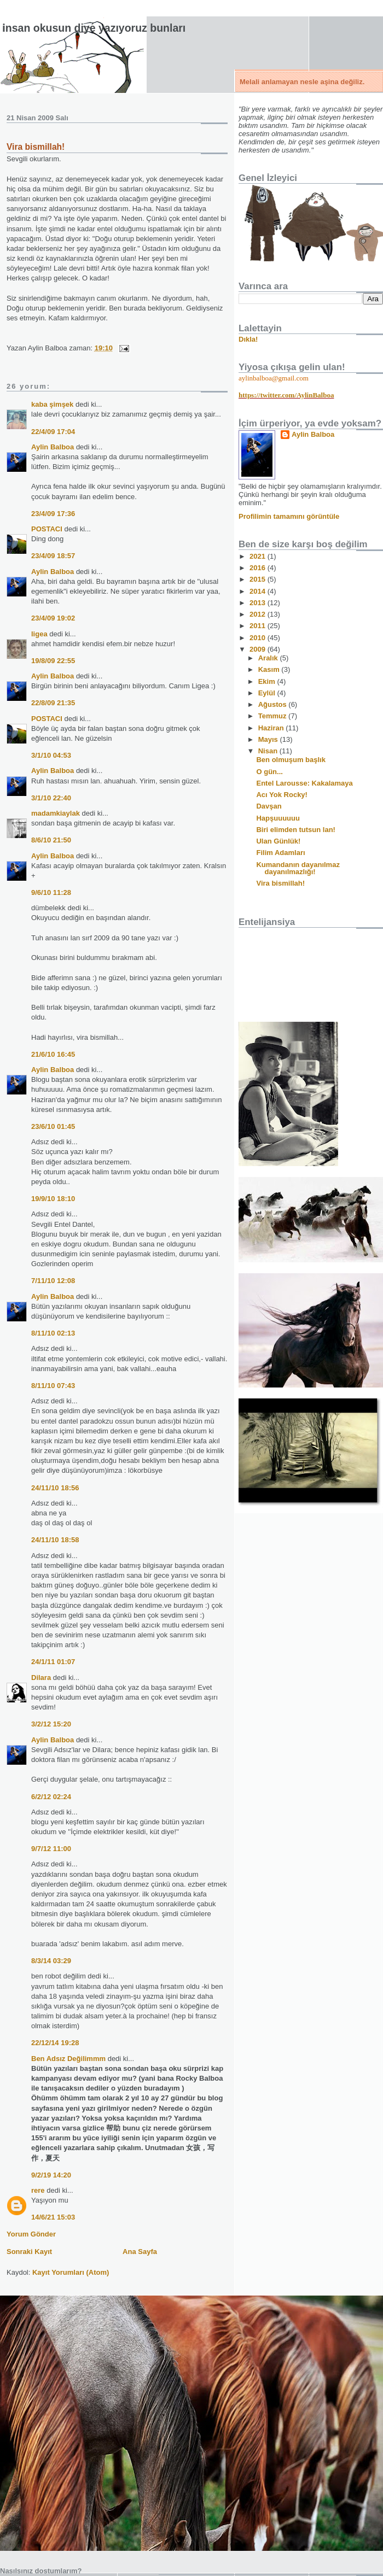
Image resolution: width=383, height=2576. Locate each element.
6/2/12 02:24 (51, 1797)
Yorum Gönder (31, 2234)
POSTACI (46, 529)
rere (38, 2190)
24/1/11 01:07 (53, 1662)
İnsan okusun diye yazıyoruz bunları (93, 28)
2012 (258, 614)
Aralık (269, 658)
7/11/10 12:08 (53, 1281)
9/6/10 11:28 (51, 892)
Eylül (267, 693)
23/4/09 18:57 (53, 556)
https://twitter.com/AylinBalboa (286, 395)
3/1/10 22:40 (51, 798)
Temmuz (273, 716)
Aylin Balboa (52, 447)
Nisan (269, 751)
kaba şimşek (52, 404)
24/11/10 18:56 (55, 1488)
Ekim (267, 681)
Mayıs (269, 739)
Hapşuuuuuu (277, 818)
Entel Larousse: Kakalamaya (304, 783)
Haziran (272, 728)
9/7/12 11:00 (51, 1849)
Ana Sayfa (140, 2251)
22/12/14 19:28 (55, 2043)
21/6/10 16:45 (53, 1054)
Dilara (41, 1677)
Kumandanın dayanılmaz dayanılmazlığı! (297, 868)
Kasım (270, 669)
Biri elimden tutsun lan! (295, 830)
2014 (258, 591)
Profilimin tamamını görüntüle (289, 516)
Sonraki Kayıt (29, 2251)
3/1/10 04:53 (51, 755)
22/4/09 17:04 (53, 432)
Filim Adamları (280, 852)
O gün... (269, 772)
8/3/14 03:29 (51, 1961)
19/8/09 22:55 (53, 661)
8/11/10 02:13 (53, 1333)
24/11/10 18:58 (55, 1540)
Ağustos (273, 704)
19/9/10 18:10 (53, 1199)
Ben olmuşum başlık (290, 760)
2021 (258, 556)
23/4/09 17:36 (53, 514)
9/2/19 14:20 (51, 2175)
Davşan (268, 806)
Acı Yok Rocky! (281, 795)
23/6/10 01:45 (53, 1126)
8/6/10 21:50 (51, 840)
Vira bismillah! (36, 146)
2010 (258, 638)
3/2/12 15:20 (51, 1724)
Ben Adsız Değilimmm (68, 2058)
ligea (39, 634)
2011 (258, 626)
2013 (258, 603)
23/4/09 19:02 (53, 618)
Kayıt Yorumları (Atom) (70, 2272)
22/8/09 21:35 (53, 703)
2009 (258, 649)
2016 (258, 568)
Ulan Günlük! (278, 841)
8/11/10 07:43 (53, 1385)
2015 (258, 579)
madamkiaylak (55, 813)
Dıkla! (248, 339)
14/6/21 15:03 (53, 2217)
